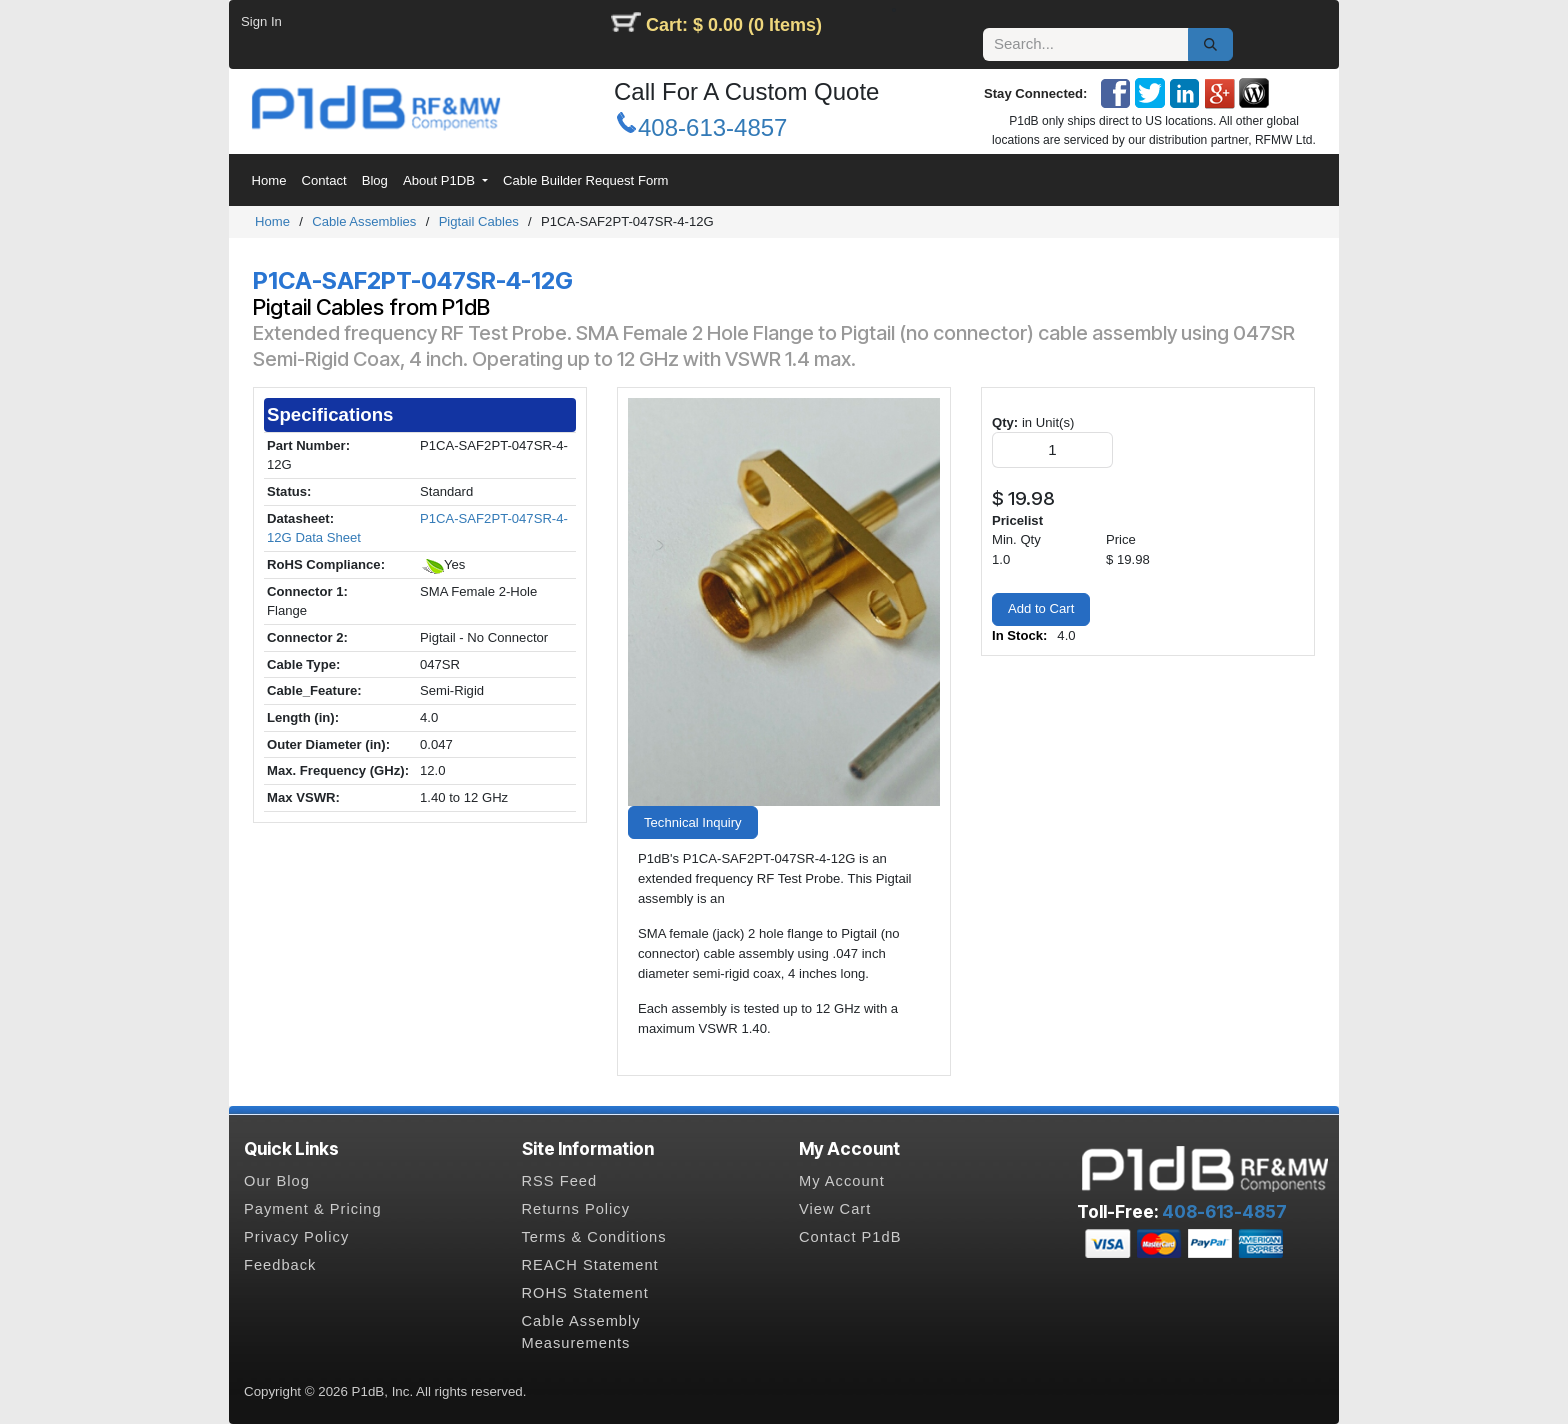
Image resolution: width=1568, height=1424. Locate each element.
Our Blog (277, 1181)
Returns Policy (576, 1209)
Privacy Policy (296, 1237)
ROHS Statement (585, 1293)
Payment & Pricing (313, 1209)
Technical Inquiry (693, 822)
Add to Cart (1041, 608)
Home (272, 221)
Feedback (280, 1265)
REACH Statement (590, 1265)
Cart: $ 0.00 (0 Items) (734, 25)
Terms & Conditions (594, 1237)
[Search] (1210, 45)
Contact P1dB (850, 1237)
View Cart (835, 1209)
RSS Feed (560, 1181)
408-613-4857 (712, 127)
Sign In (261, 21)
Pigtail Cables (479, 221)
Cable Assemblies (364, 221)
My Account (842, 1181)
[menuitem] (269, 181)
